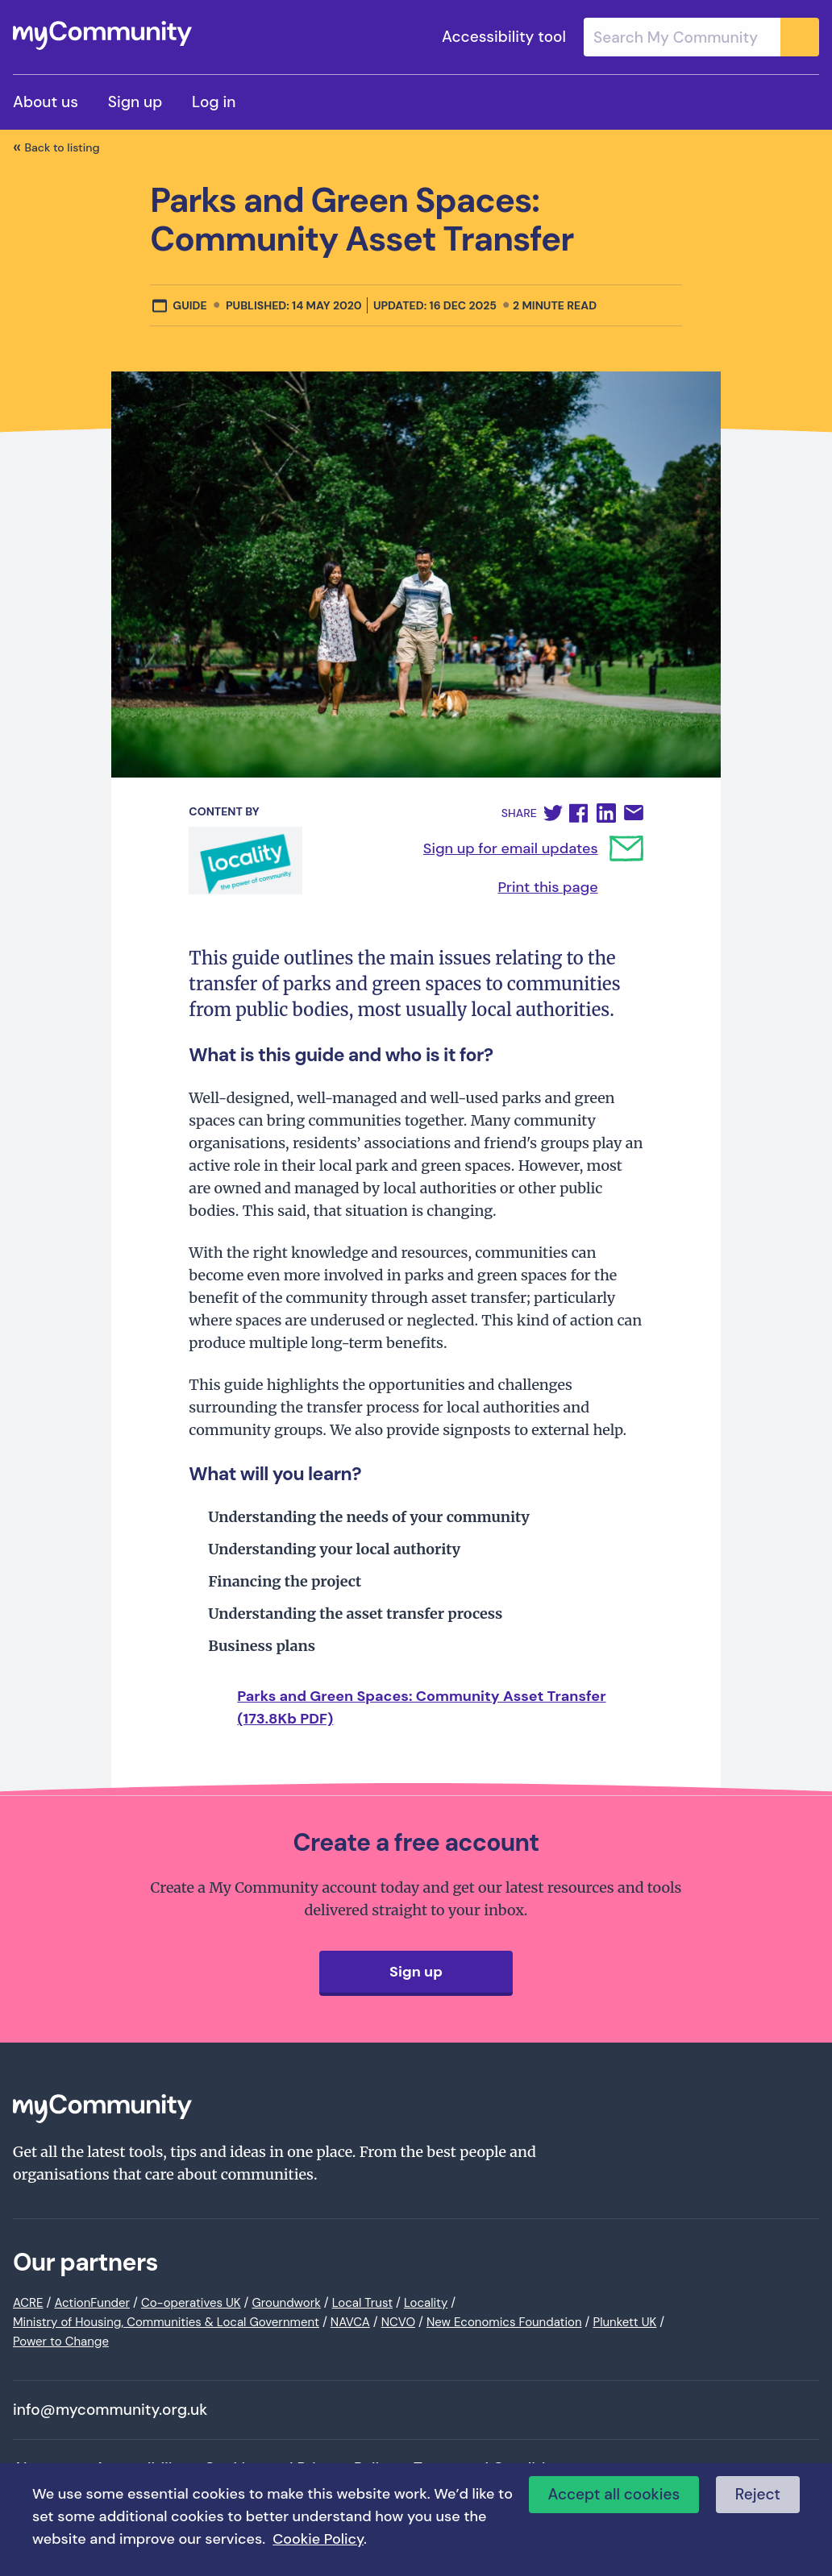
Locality (425, 2303)
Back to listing (61, 147)
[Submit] (799, 37)
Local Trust (362, 2303)
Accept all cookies (614, 2494)
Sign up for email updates (510, 848)
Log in (213, 102)
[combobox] (701, 37)
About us (45, 102)
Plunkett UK (624, 2322)
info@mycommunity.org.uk (110, 2410)
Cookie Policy (318, 2539)
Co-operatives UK (191, 2303)
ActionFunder (92, 2303)
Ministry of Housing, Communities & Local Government (166, 2322)
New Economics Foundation (504, 2322)
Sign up (135, 102)
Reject (757, 2494)
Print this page (547, 887)
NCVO (398, 2322)
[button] (553, 813)
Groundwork (286, 2303)
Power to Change (61, 2341)
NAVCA (350, 2322)
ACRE (28, 2303)
